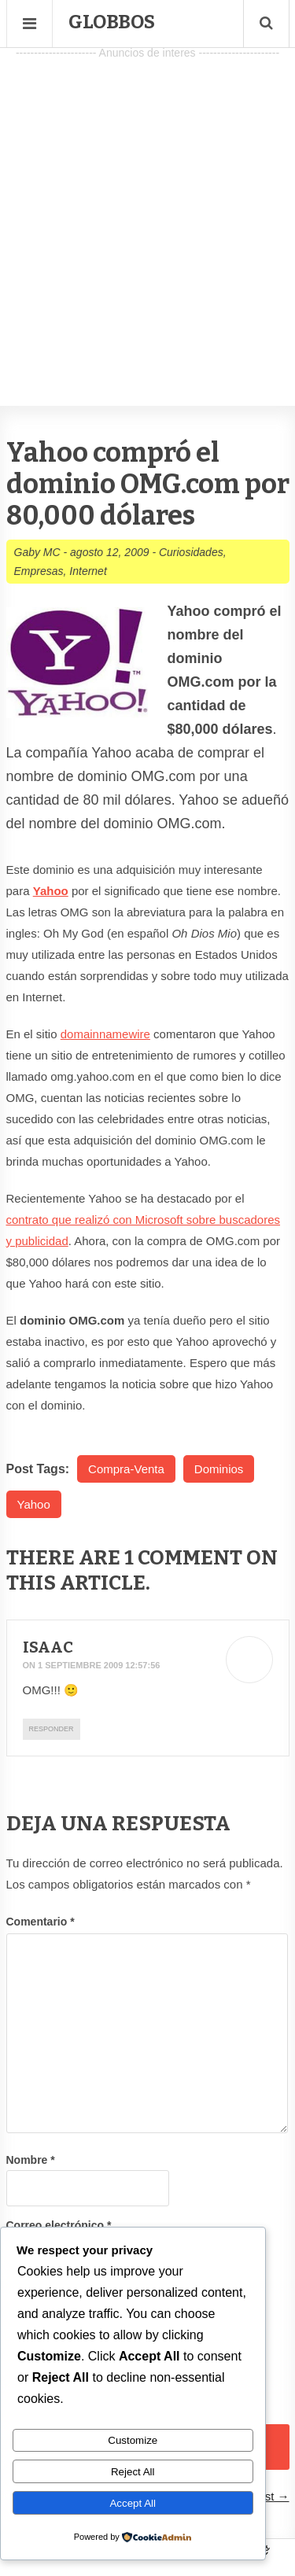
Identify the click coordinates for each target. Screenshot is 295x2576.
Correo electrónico (59, 2225)
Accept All (132, 2503)
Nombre (30, 2160)
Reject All (133, 2472)
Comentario (40, 1921)
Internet (87, 571)
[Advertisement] (147, 211)
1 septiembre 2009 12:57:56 (99, 1665)
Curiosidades (191, 552)
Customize (132, 2440)
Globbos (111, 22)
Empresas (39, 571)
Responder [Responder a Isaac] (51, 1729)
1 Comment (183, 1558)
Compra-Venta (126, 1469)
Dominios (219, 1469)
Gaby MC (37, 552)
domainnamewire (105, 1034)
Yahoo (50, 890)
